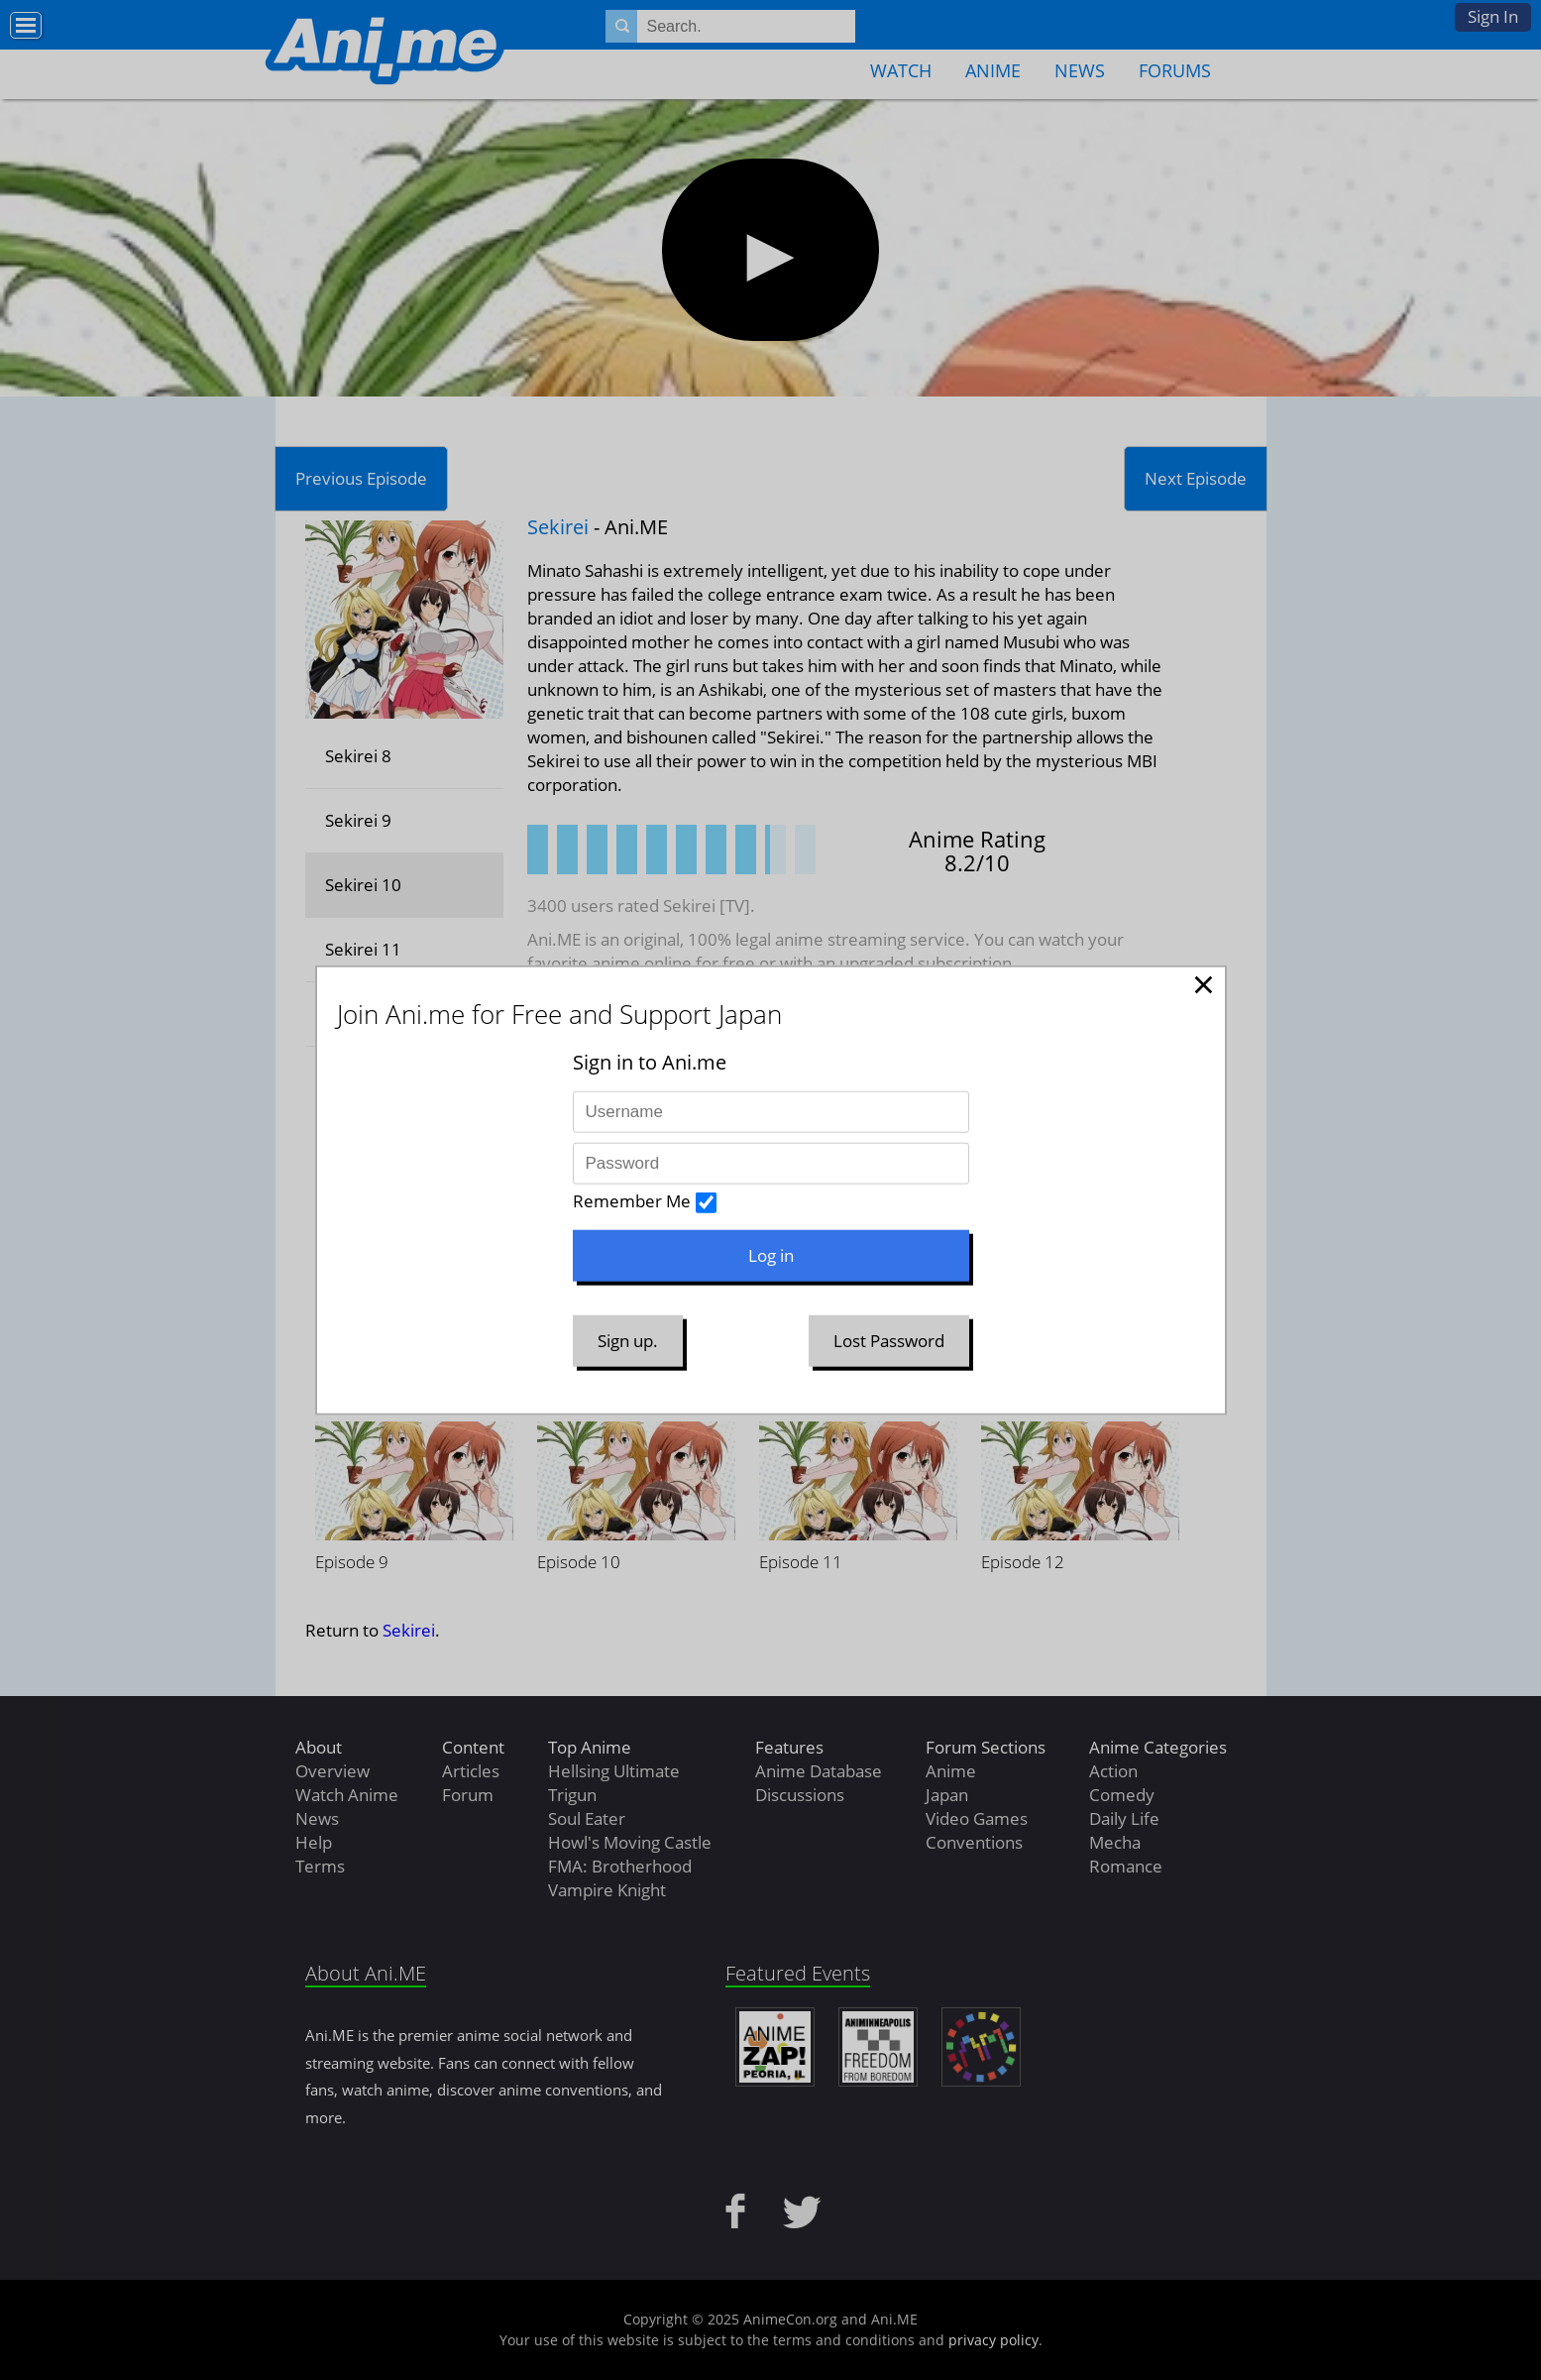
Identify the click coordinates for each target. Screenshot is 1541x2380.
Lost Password (888, 1340)
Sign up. (628, 1340)
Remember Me (632, 1201)
